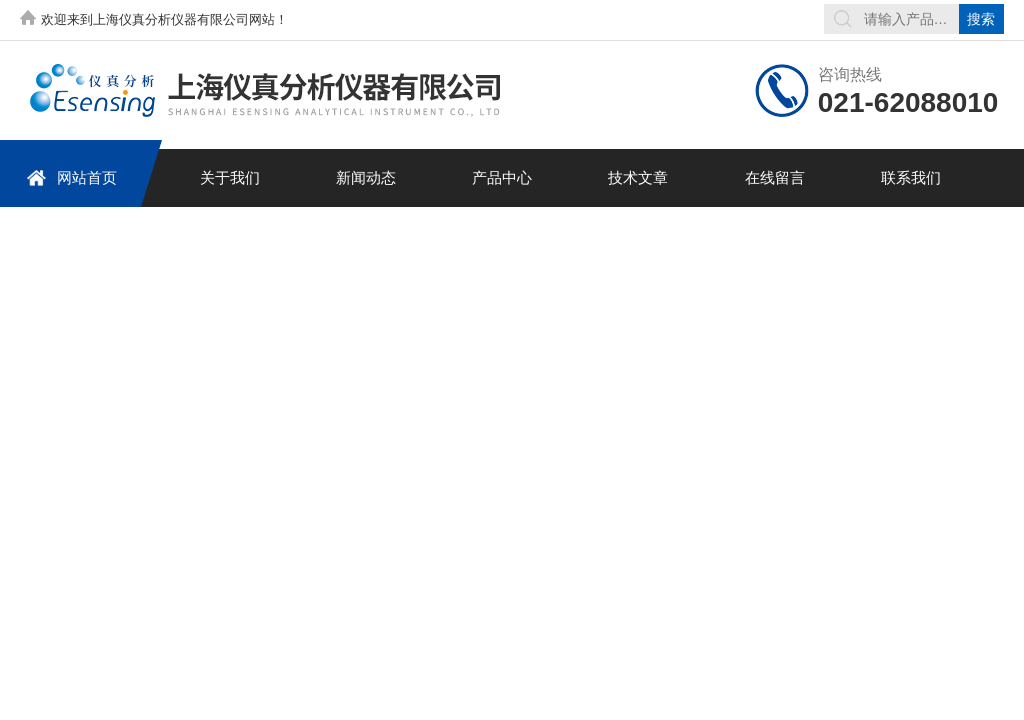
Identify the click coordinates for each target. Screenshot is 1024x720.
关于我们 (230, 177)
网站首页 (71, 177)
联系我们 (911, 177)
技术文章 (638, 177)
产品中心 (502, 177)
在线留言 (775, 177)
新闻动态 (366, 177)
